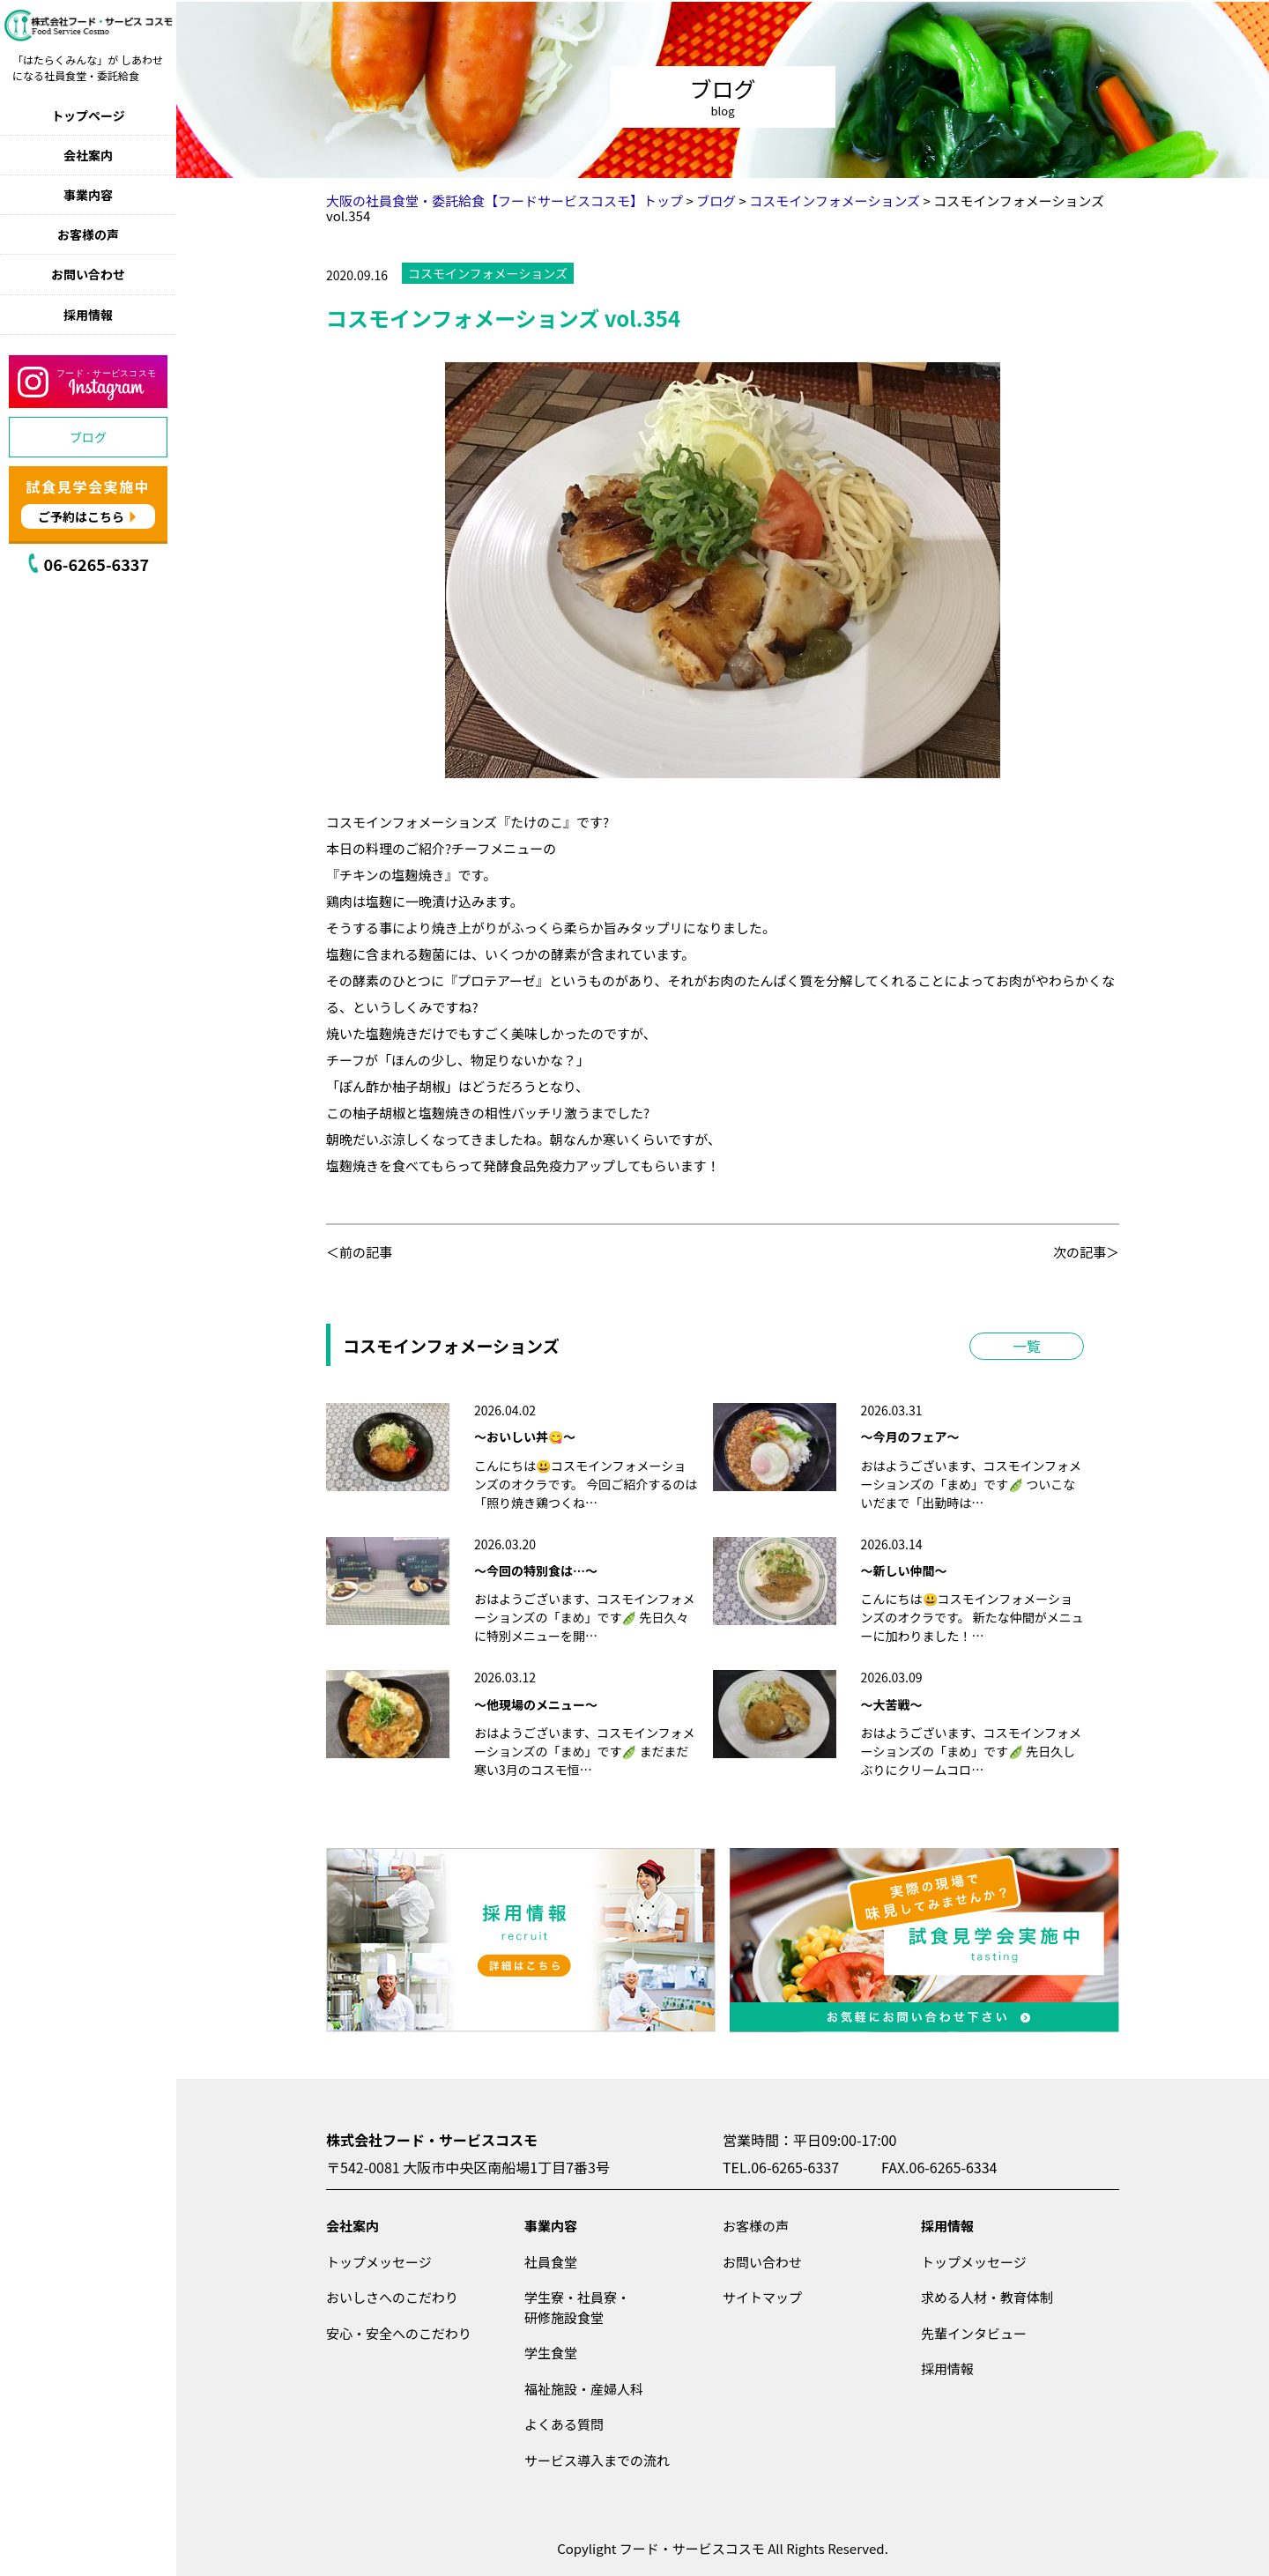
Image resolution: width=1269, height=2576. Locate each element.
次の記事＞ (1086, 1252)
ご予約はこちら (81, 516)
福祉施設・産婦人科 (583, 2388)
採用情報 (88, 314)
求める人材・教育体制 (987, 2297)
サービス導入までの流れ (597, 2460)
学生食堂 (550, 2352)
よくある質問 (564, 2424)
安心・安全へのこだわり (398, 2333)
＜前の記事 (359, 1252)
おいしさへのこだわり (392, 2297)
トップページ (88, 115)
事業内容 (88, 195)
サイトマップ (762, 2297)
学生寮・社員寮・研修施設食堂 (577, 2307)
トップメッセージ (379, 2262)
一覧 (1027, 1345)
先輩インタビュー (974, 2333)
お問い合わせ (88, 274)
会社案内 (88, 155)
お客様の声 (88, 234)
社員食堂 (550, 2262)
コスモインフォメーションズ (488, 273)
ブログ (88, 437)
